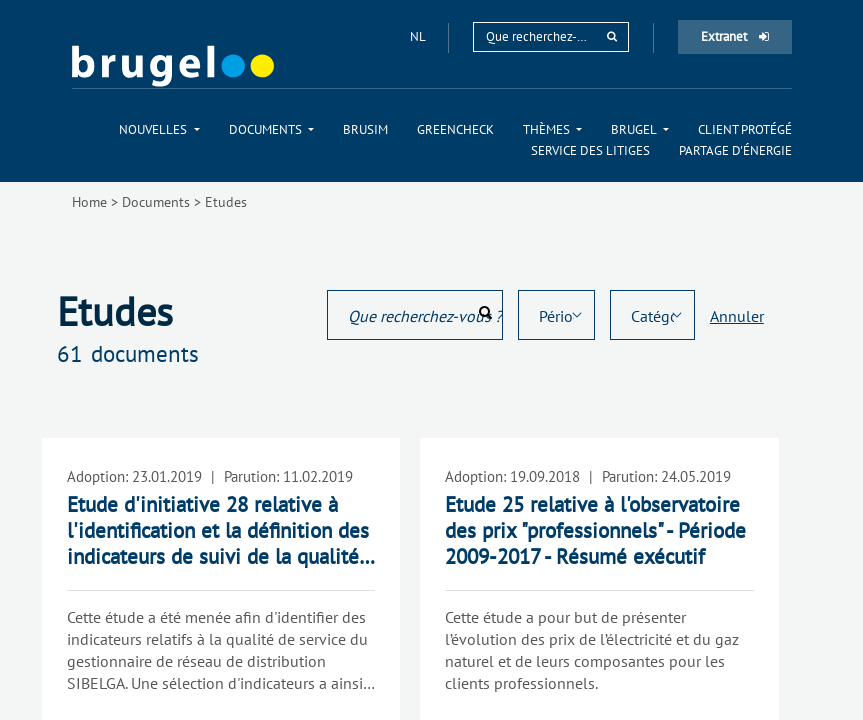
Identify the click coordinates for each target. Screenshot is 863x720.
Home (89, 202)
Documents (156, 202)
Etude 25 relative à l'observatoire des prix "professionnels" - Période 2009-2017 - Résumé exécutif (595, 530)
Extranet (735, 36)
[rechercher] (612, 36)
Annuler (737, 316)
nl (419, 36)
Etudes (226, 202)
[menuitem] (159, 129)
